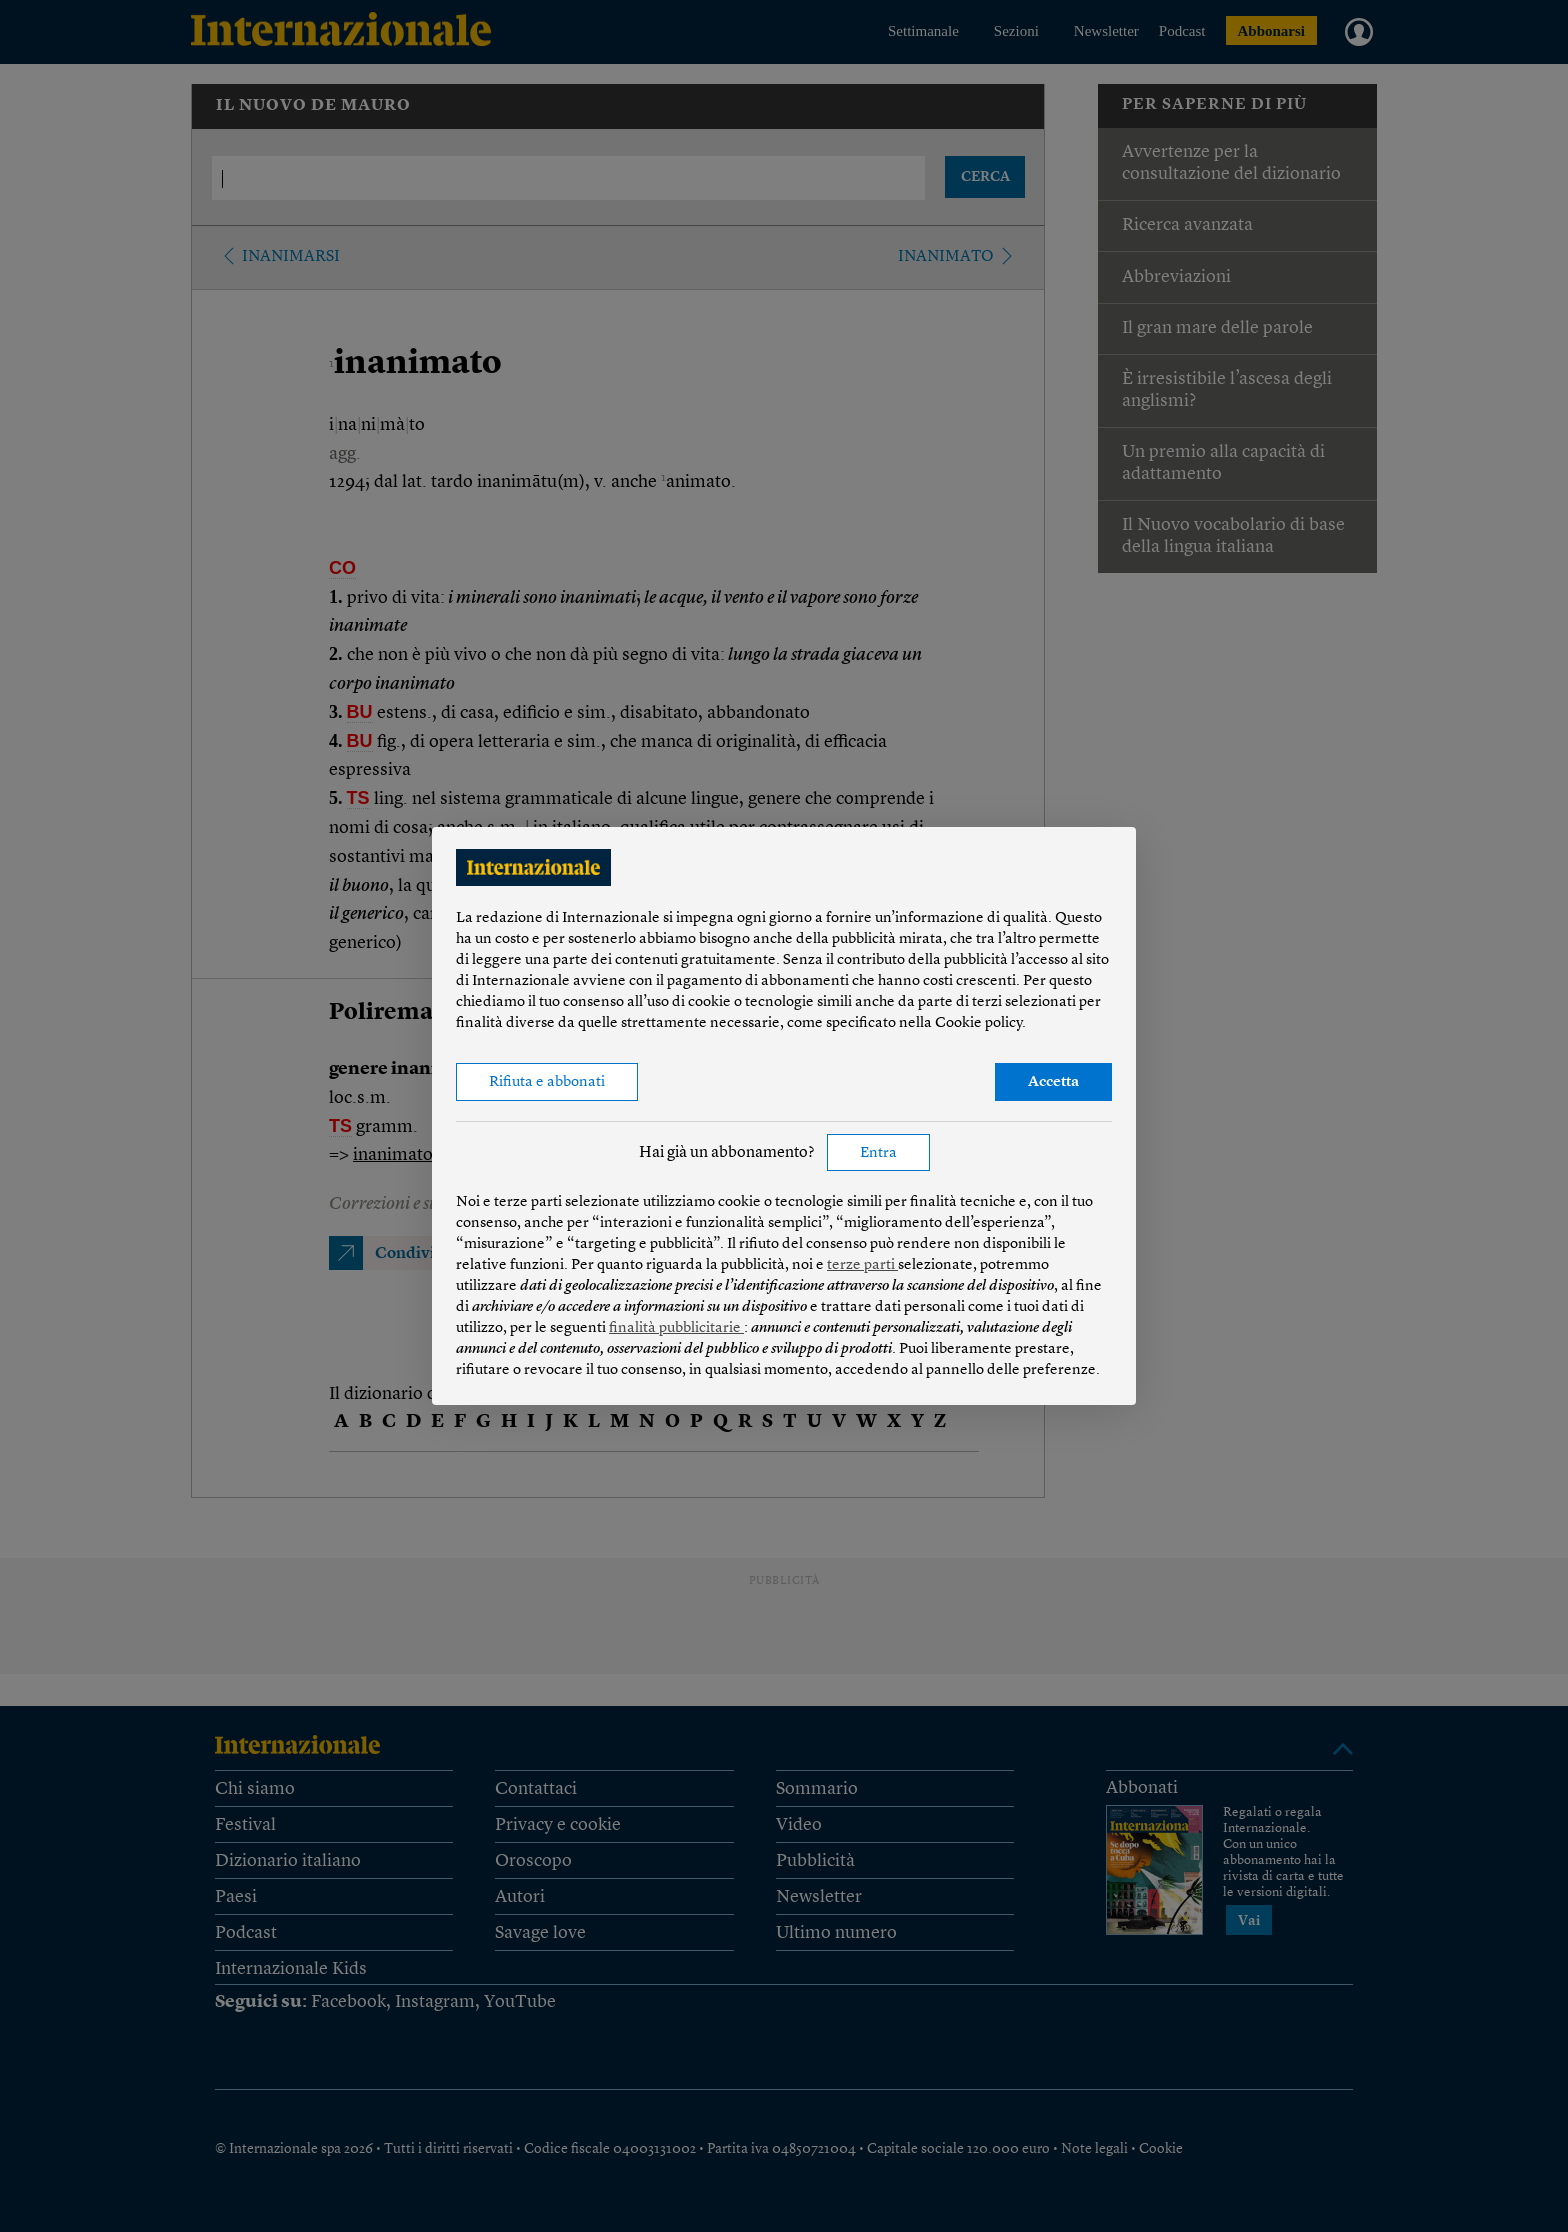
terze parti (862, 1265)
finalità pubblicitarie (676, 1328)
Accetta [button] (1053, 1082)
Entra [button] (878, 1153)
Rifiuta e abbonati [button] (547, 1082)
